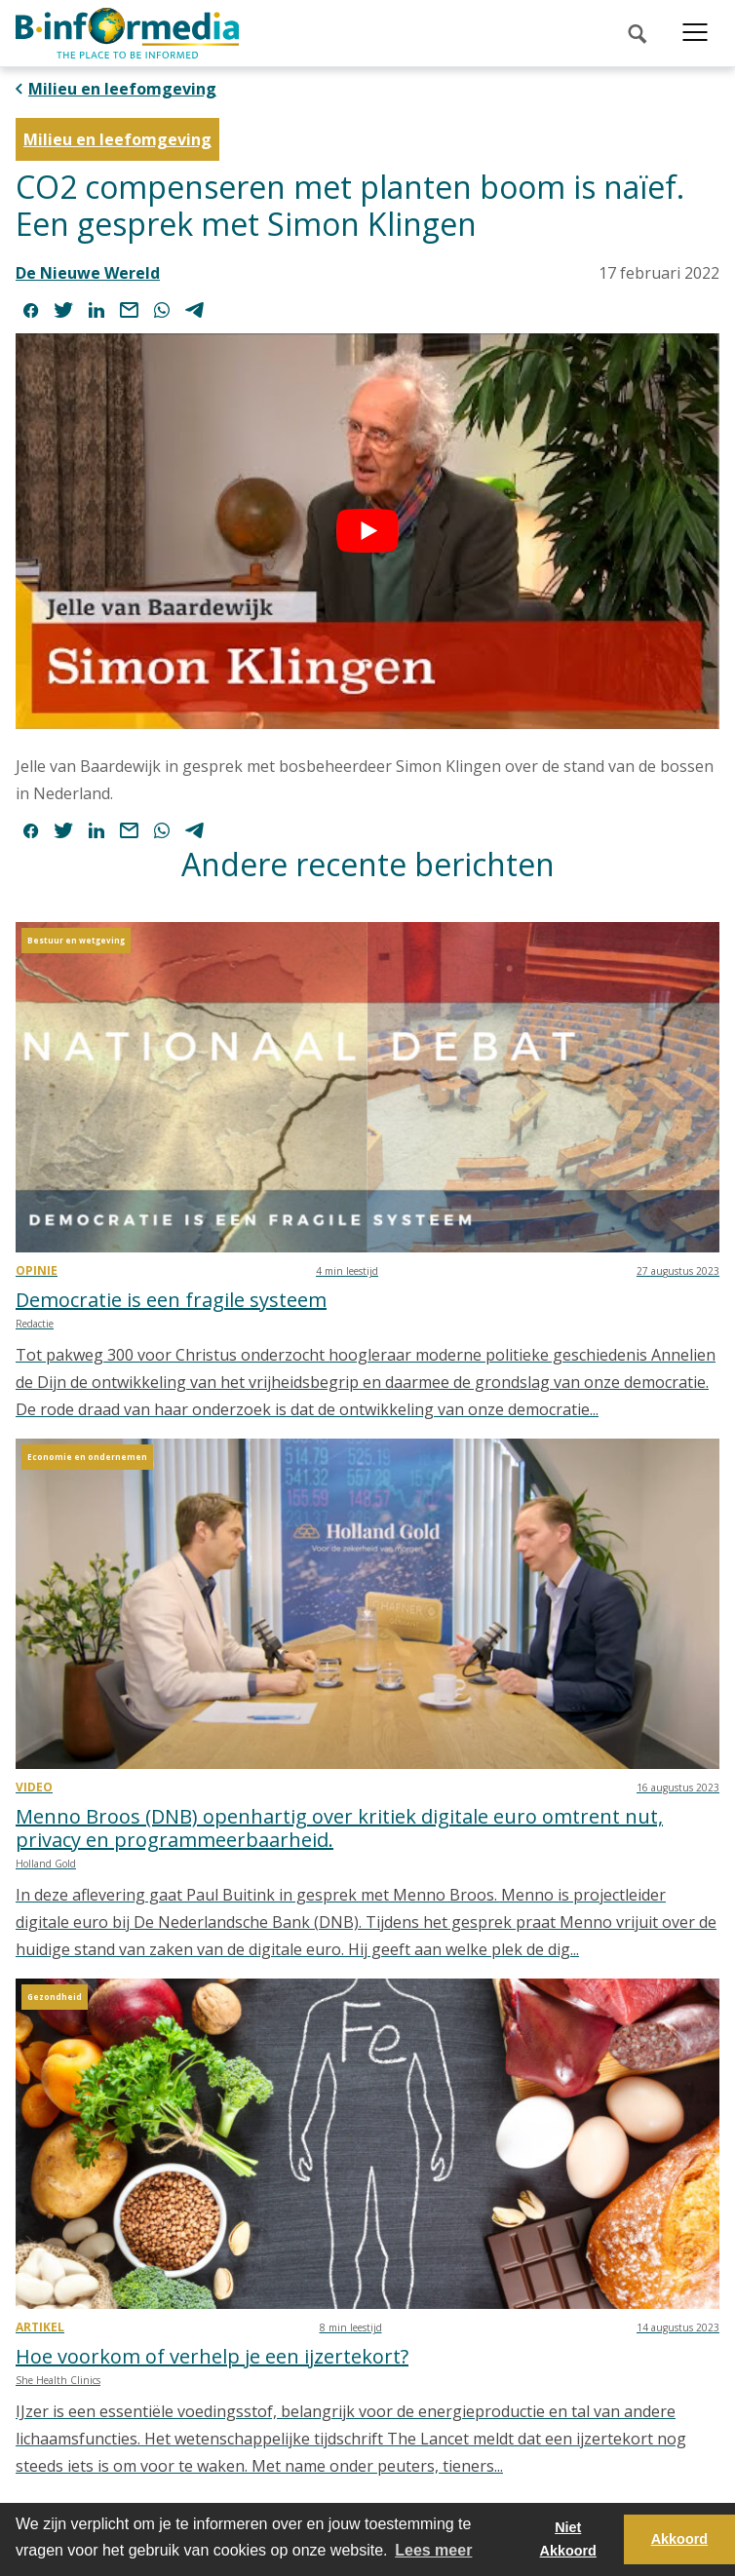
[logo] (127, 33)
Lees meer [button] (433, 2550)
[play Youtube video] (367, 531)
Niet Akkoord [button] (568, 2538)
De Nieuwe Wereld (88, 273)
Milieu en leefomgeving (122, 88)
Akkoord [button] (679, 2539)
